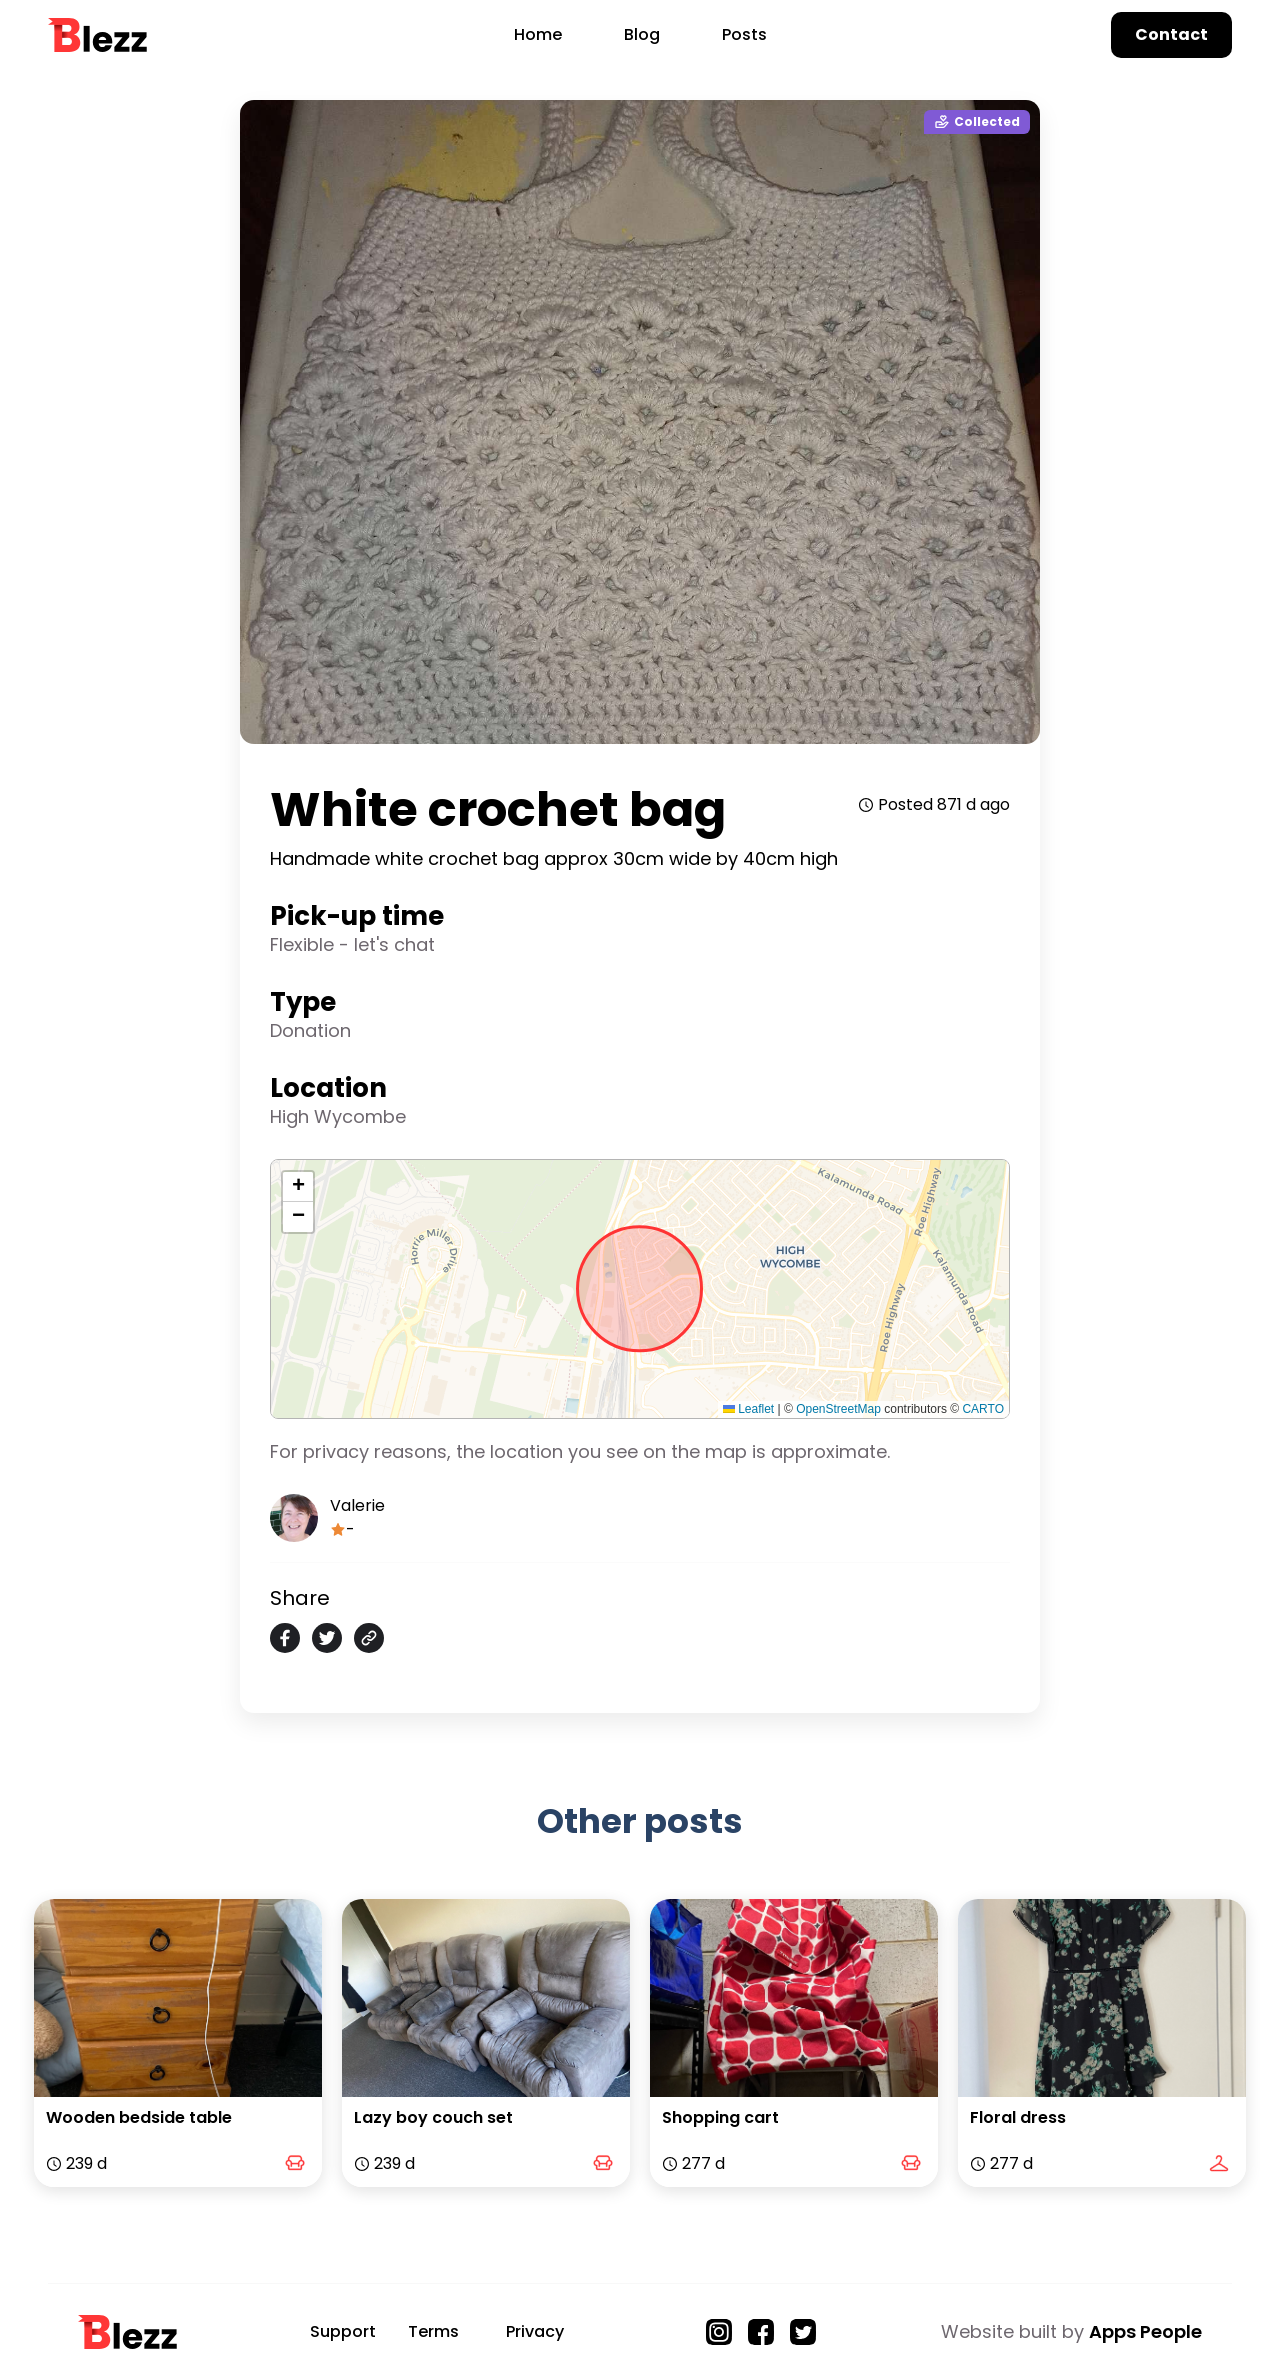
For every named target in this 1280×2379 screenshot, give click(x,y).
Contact (1171, 34)
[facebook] (285, 1638)
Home (538, 34)
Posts (744, 34)
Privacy (535, 2331)
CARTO (983, 1409)
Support (343, 2331)
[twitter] (327, 1638)
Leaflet (748, 1409)
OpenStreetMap (838, 1409)
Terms (433, 2331)
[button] (298, 1187)
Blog (642, 34)
